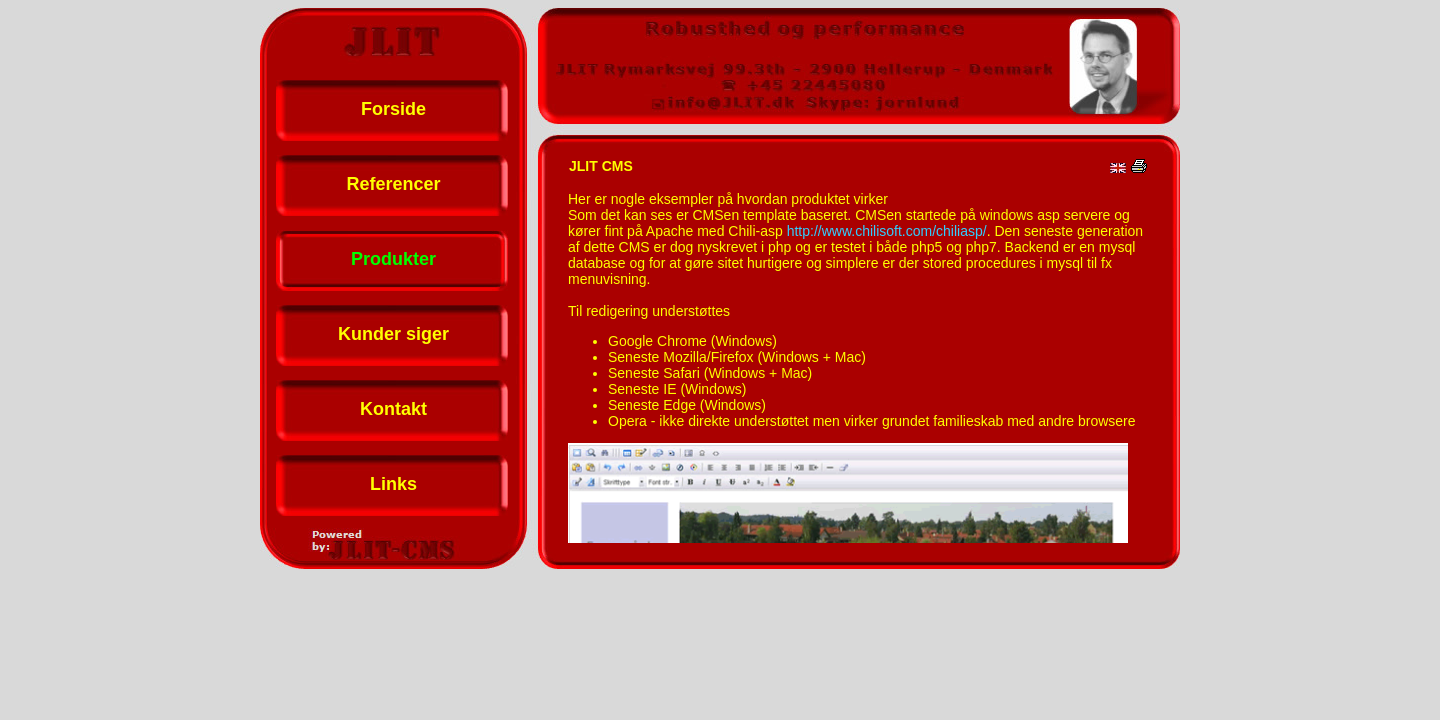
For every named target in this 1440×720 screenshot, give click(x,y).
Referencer (393, 184)
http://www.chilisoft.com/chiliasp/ (887, 231)
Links (393, 484)
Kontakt (393, 409)
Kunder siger (393, 334)
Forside (393, 109)
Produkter (393, 259)
